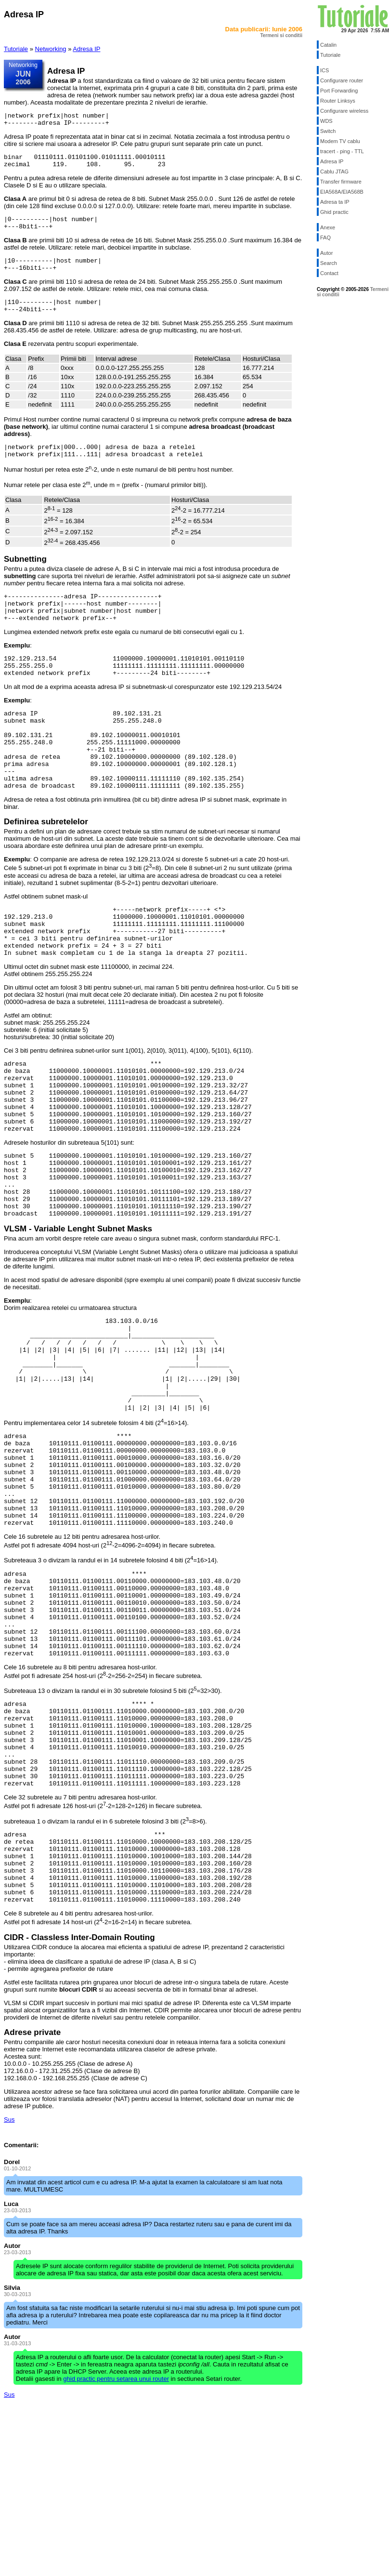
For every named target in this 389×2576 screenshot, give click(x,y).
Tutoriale (16, 49)
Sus (9, 2287)
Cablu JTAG (334, 171)
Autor (326, 253)
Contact (329, 273)
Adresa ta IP (335, 202)
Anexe (327, 227)
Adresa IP (86, 49)
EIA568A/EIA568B (341, 192)
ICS (324, 70)
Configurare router (341, 80)
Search (328, 263)
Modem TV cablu (340, 141)
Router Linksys (337, 101)
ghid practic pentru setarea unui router (116, 2546)
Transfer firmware (341, 182)
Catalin (328, 45)
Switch (328, 131)
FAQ (325, 237)
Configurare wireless (344, 111)
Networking (50, 49)
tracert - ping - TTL (342, 151)
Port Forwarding (339, 90)
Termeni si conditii (281, 35)
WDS (326, 121)
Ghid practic (334, 212)
